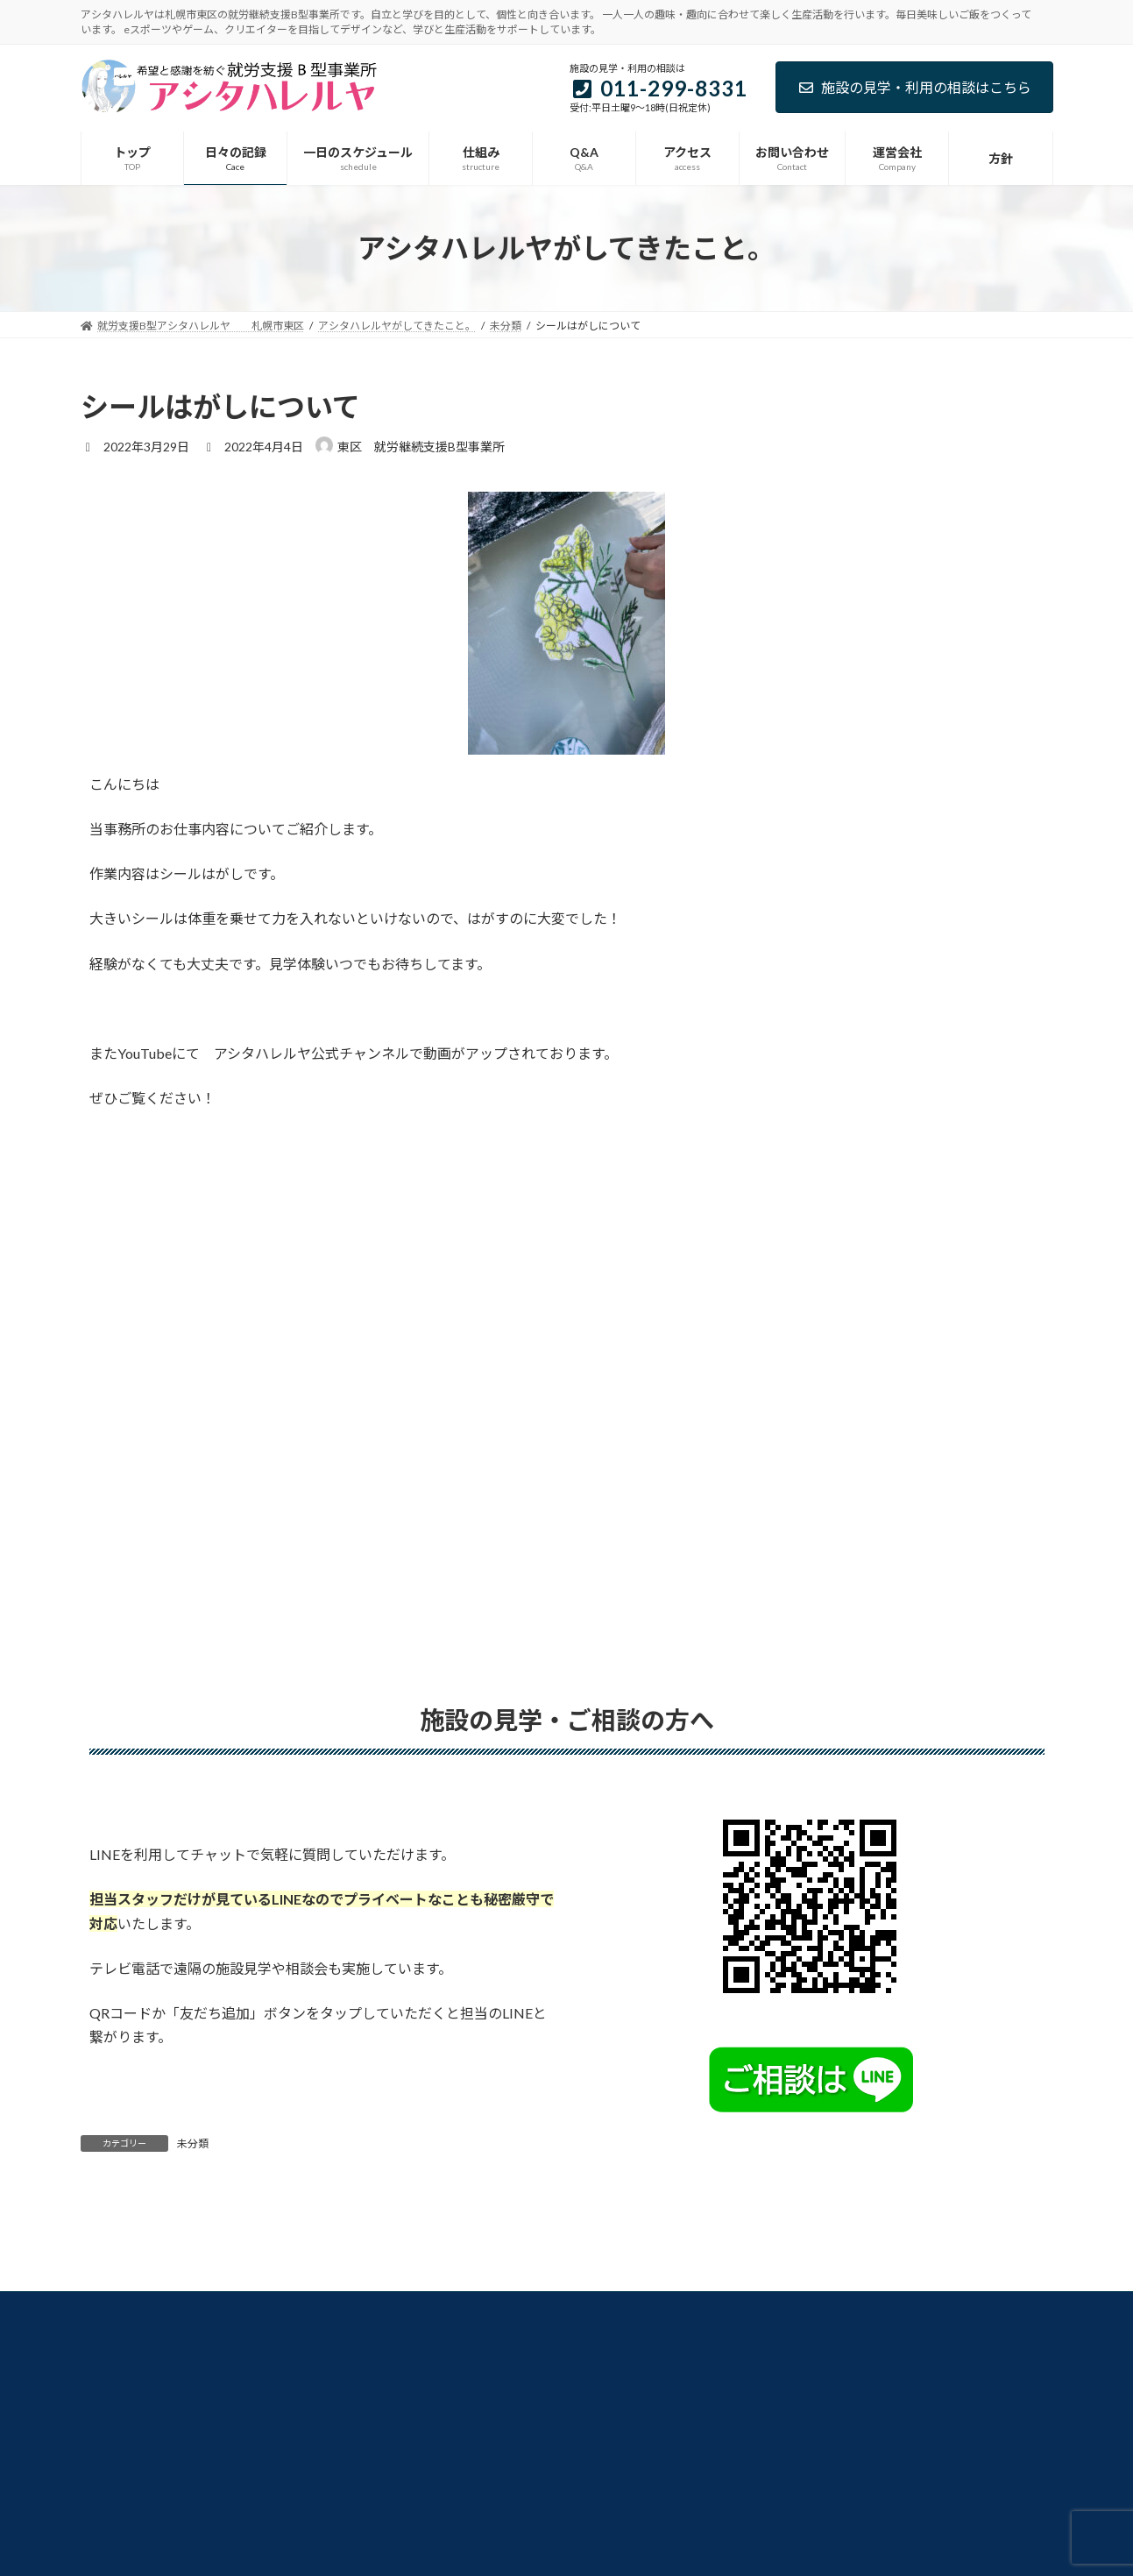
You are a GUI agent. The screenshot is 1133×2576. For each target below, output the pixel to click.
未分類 (193, 2143)
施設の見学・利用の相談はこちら (914, 87)
